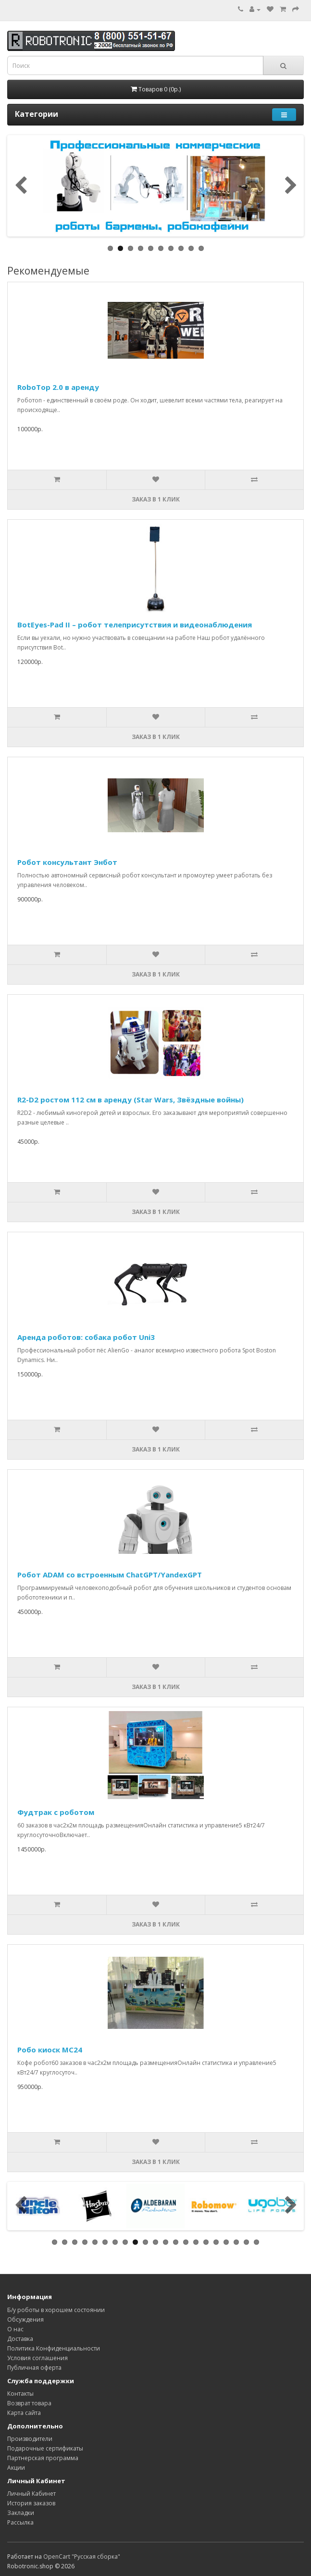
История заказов (31, 2503)
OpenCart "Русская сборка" (81, 2556)
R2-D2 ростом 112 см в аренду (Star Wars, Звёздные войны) (130, 1099)
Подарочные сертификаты (45, 2448)
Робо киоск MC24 (49, 2049)
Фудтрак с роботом (55, 1812)
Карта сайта (24, 2413)
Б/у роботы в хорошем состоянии (56, 2310)
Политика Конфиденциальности (53, 2348)
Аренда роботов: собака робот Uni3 (86, 1337)
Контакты (20, 2393)
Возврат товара (29, 2403)
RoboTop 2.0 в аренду (58, 387)
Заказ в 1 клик (156, 499)
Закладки (20, 2513)
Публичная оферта (34, 2367)
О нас (15, 2329)
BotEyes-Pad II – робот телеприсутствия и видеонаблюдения (134, 624)
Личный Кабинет (31, 2493)
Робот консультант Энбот (67, 862)
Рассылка (20, 2522)
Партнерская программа (42, 2458)
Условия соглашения (37, 2358)
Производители (29, 2439)
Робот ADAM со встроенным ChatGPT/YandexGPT (109, 1574)
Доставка (20, 2339)
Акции (16, 2467)
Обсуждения (25, 2319)
